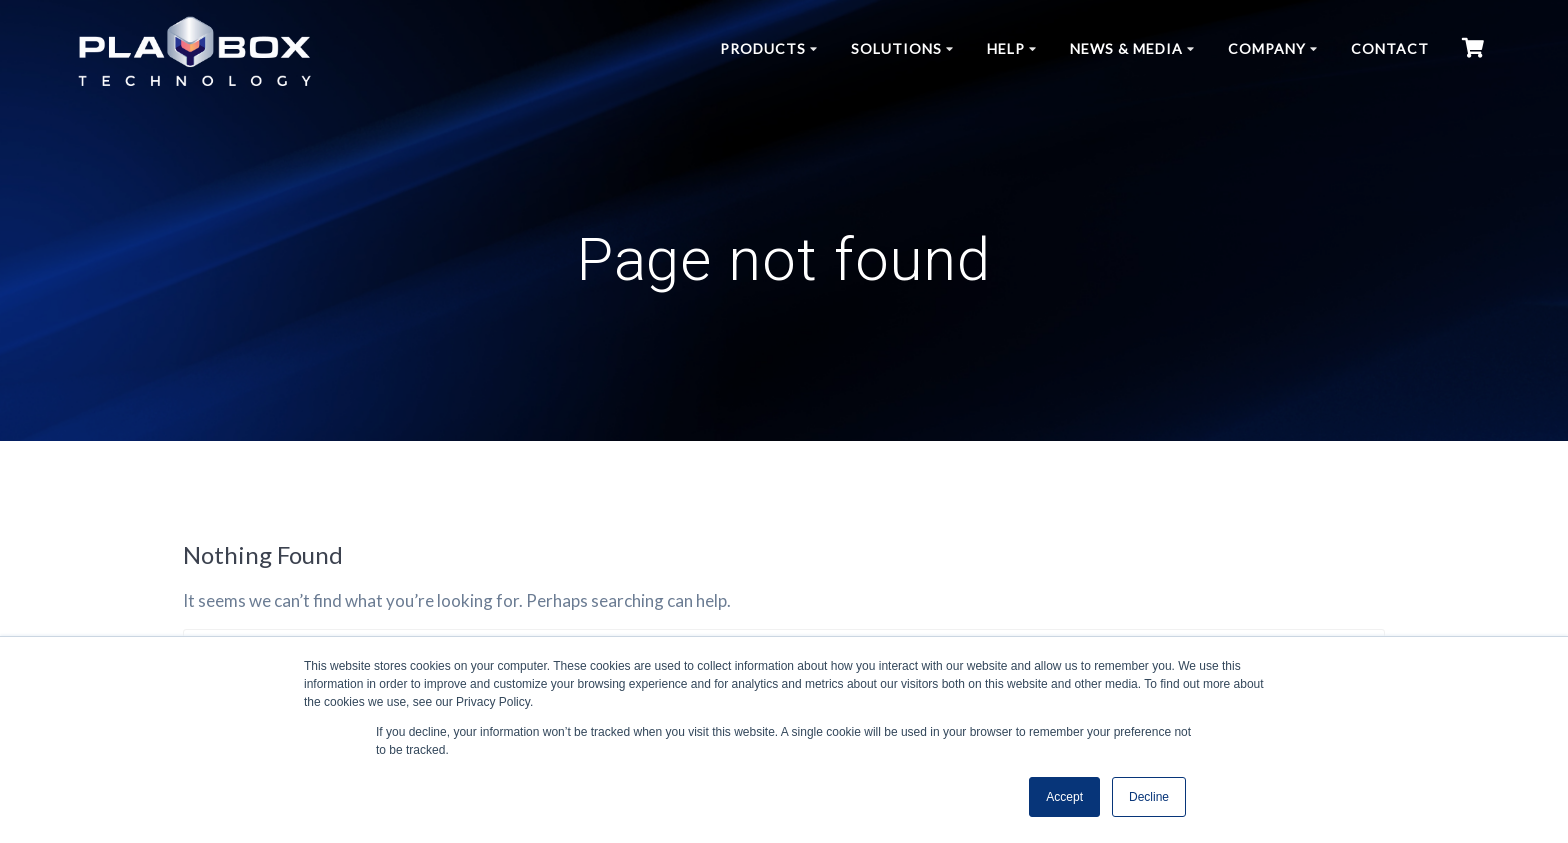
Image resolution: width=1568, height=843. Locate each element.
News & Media (1126, 48)
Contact (1390, 48)
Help (1006, 48)
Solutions (896, 48)
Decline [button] (1149, 797)
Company (1267, 48)
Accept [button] (1064, 797)
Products (763, 48)
